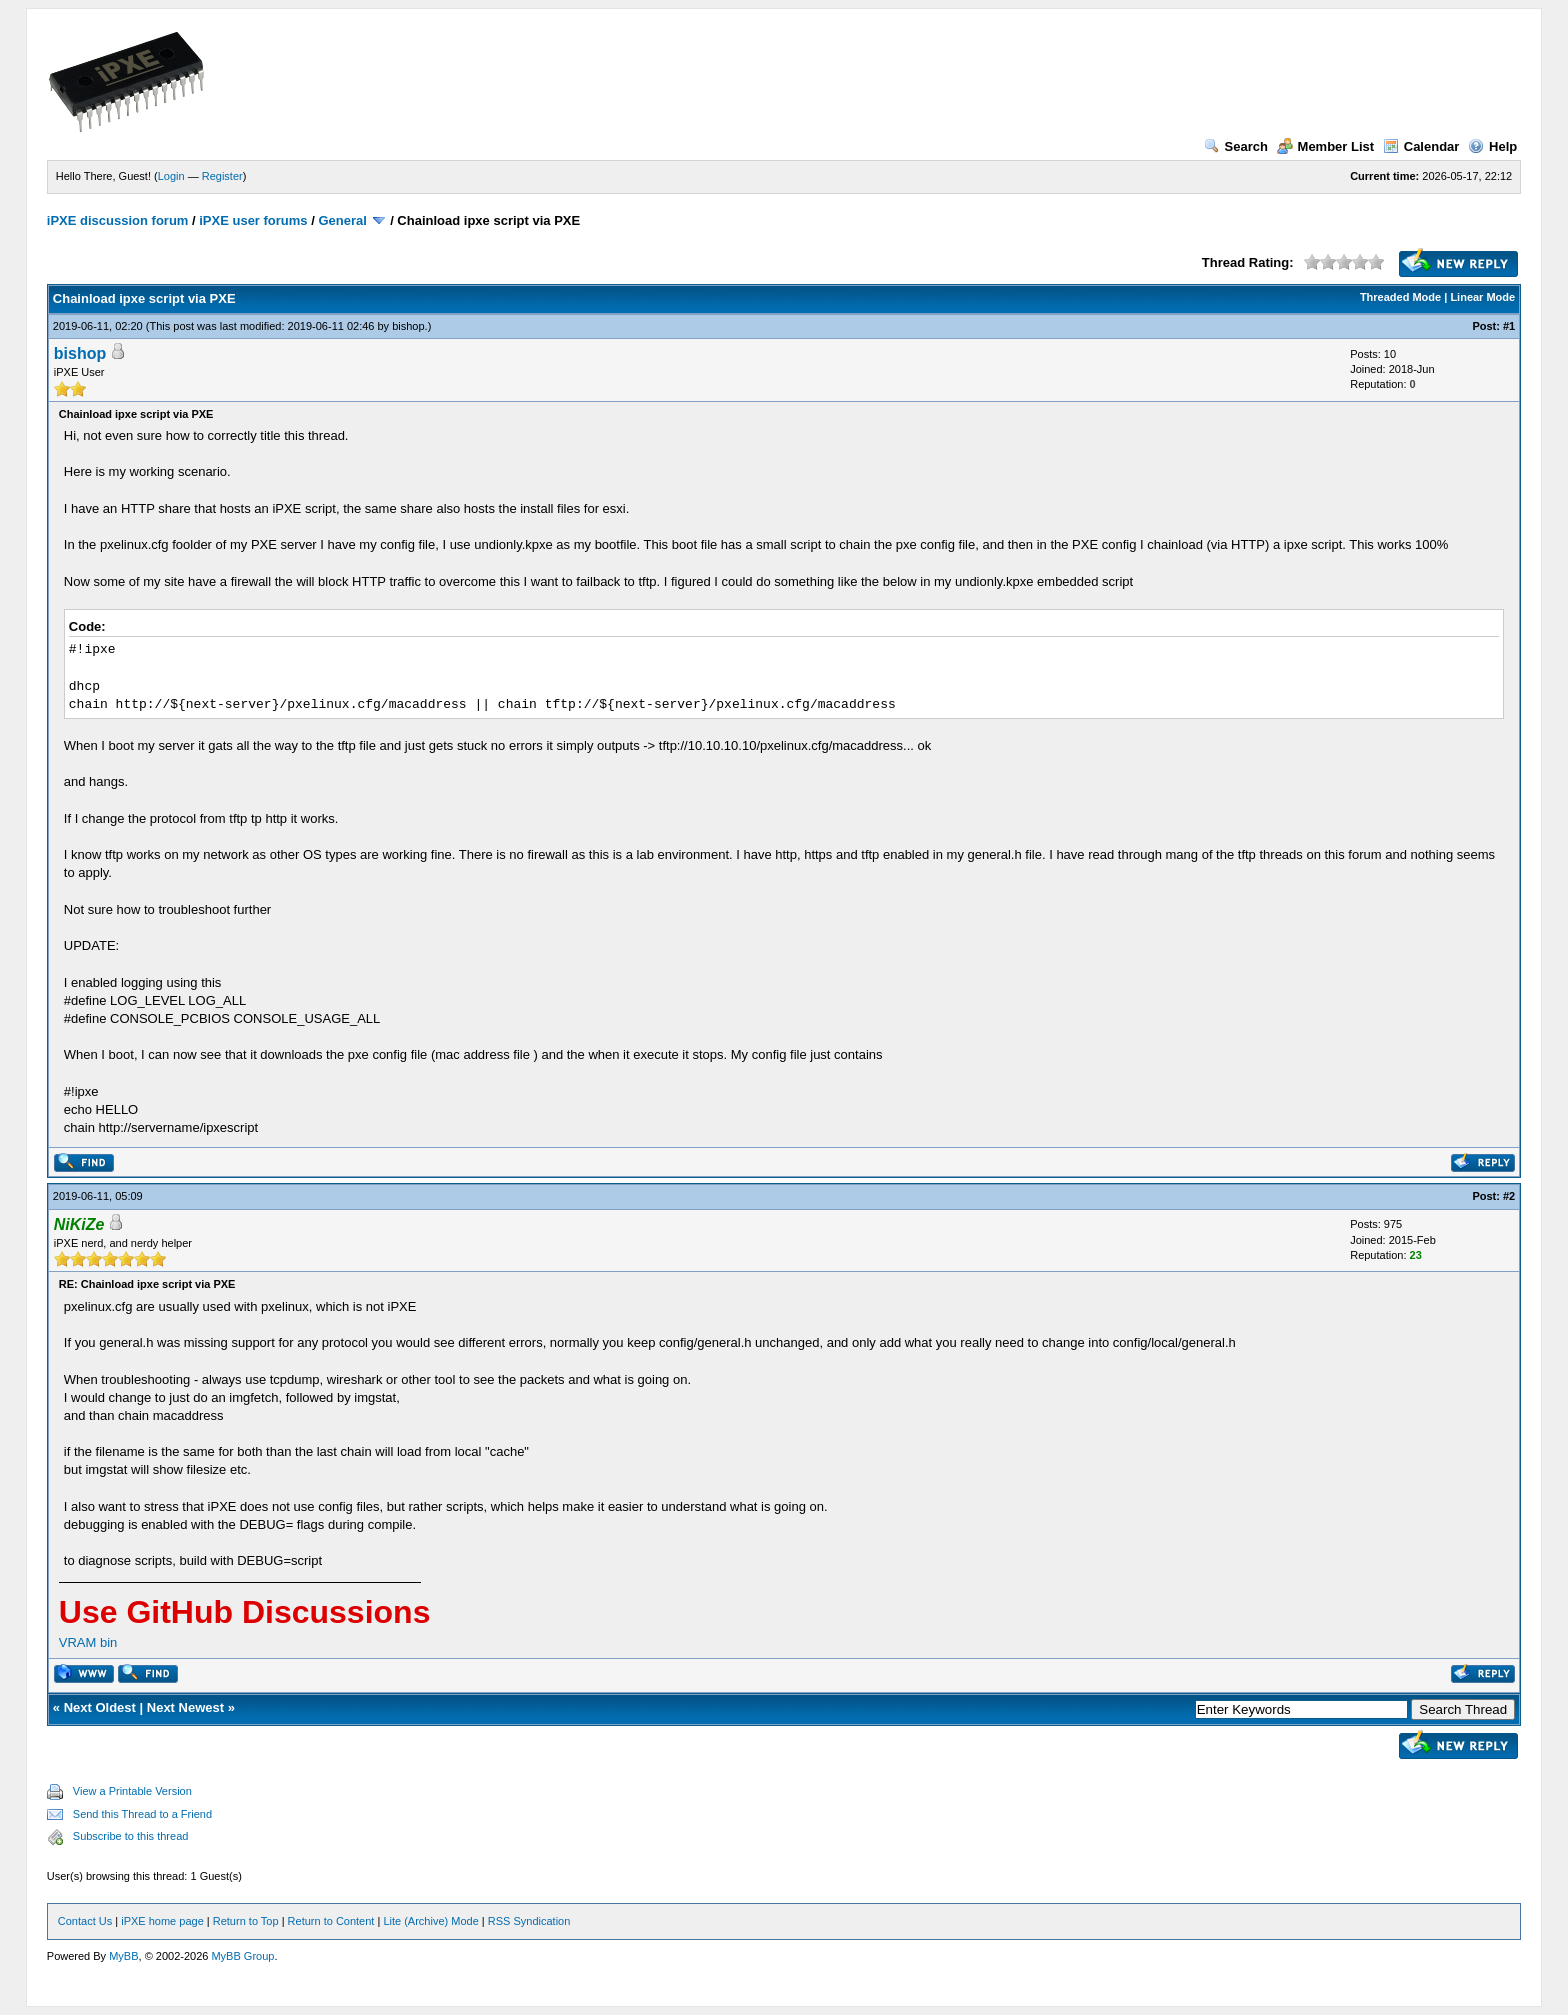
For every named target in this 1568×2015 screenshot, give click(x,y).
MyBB (123, 1956)
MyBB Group (242, 1956)
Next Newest (185, 1707)
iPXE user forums (253, 220)
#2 (1509, 1196)
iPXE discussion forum (118, 220)
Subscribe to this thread (131, 1836)
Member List (1326, 146)
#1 (1509, 326)
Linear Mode (1482, 297)
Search (1236, 146)
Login (171, 176)
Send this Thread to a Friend (142, 1814)
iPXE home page (162, 1921)
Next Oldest (100, 1707)
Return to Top (246, 1921)
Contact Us (85, 1921)
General (342, 220)
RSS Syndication (529, 1921)
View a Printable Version (132, 1791)
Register (222, 176)
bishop (408, 326)
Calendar (1421, 146)
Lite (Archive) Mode (430, 1921)
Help (1492, 146)
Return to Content (331, 1921)
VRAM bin (88, 1642)
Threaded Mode (1400, 297)
